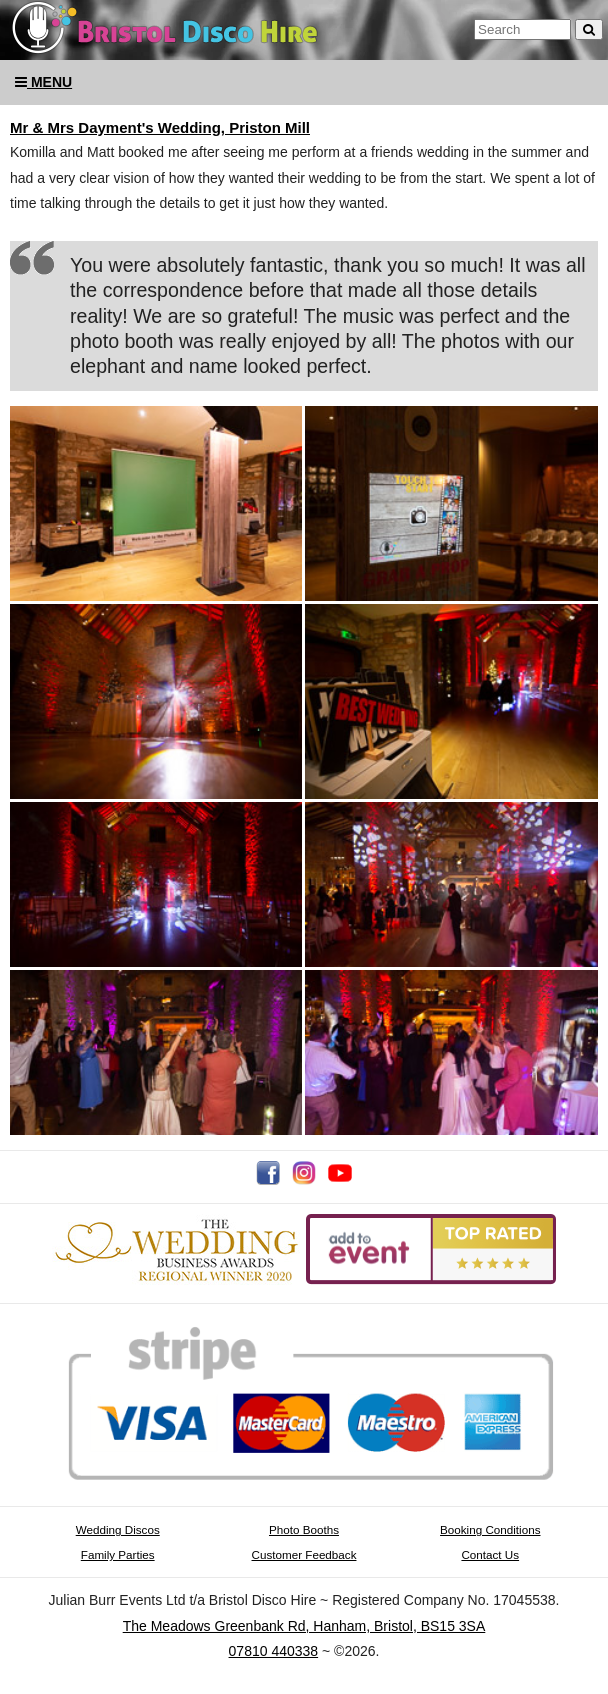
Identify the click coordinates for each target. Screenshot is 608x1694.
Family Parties (118, 1554)
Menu (43, 82)
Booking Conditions (490, 1529)
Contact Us (490, 1554)
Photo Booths (304, 1529)
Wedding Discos (118, 1529)
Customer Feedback (304, 1554)
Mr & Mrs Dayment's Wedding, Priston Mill (160, 127)
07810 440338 (274, 1651)
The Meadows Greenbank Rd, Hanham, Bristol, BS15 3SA (304, 1626)
